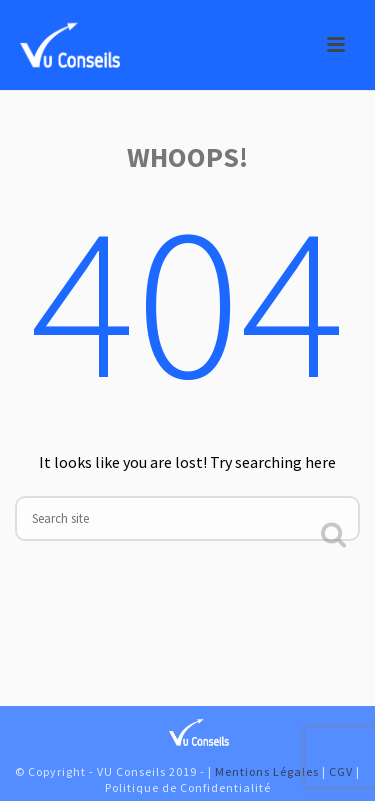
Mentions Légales (267, 771)
